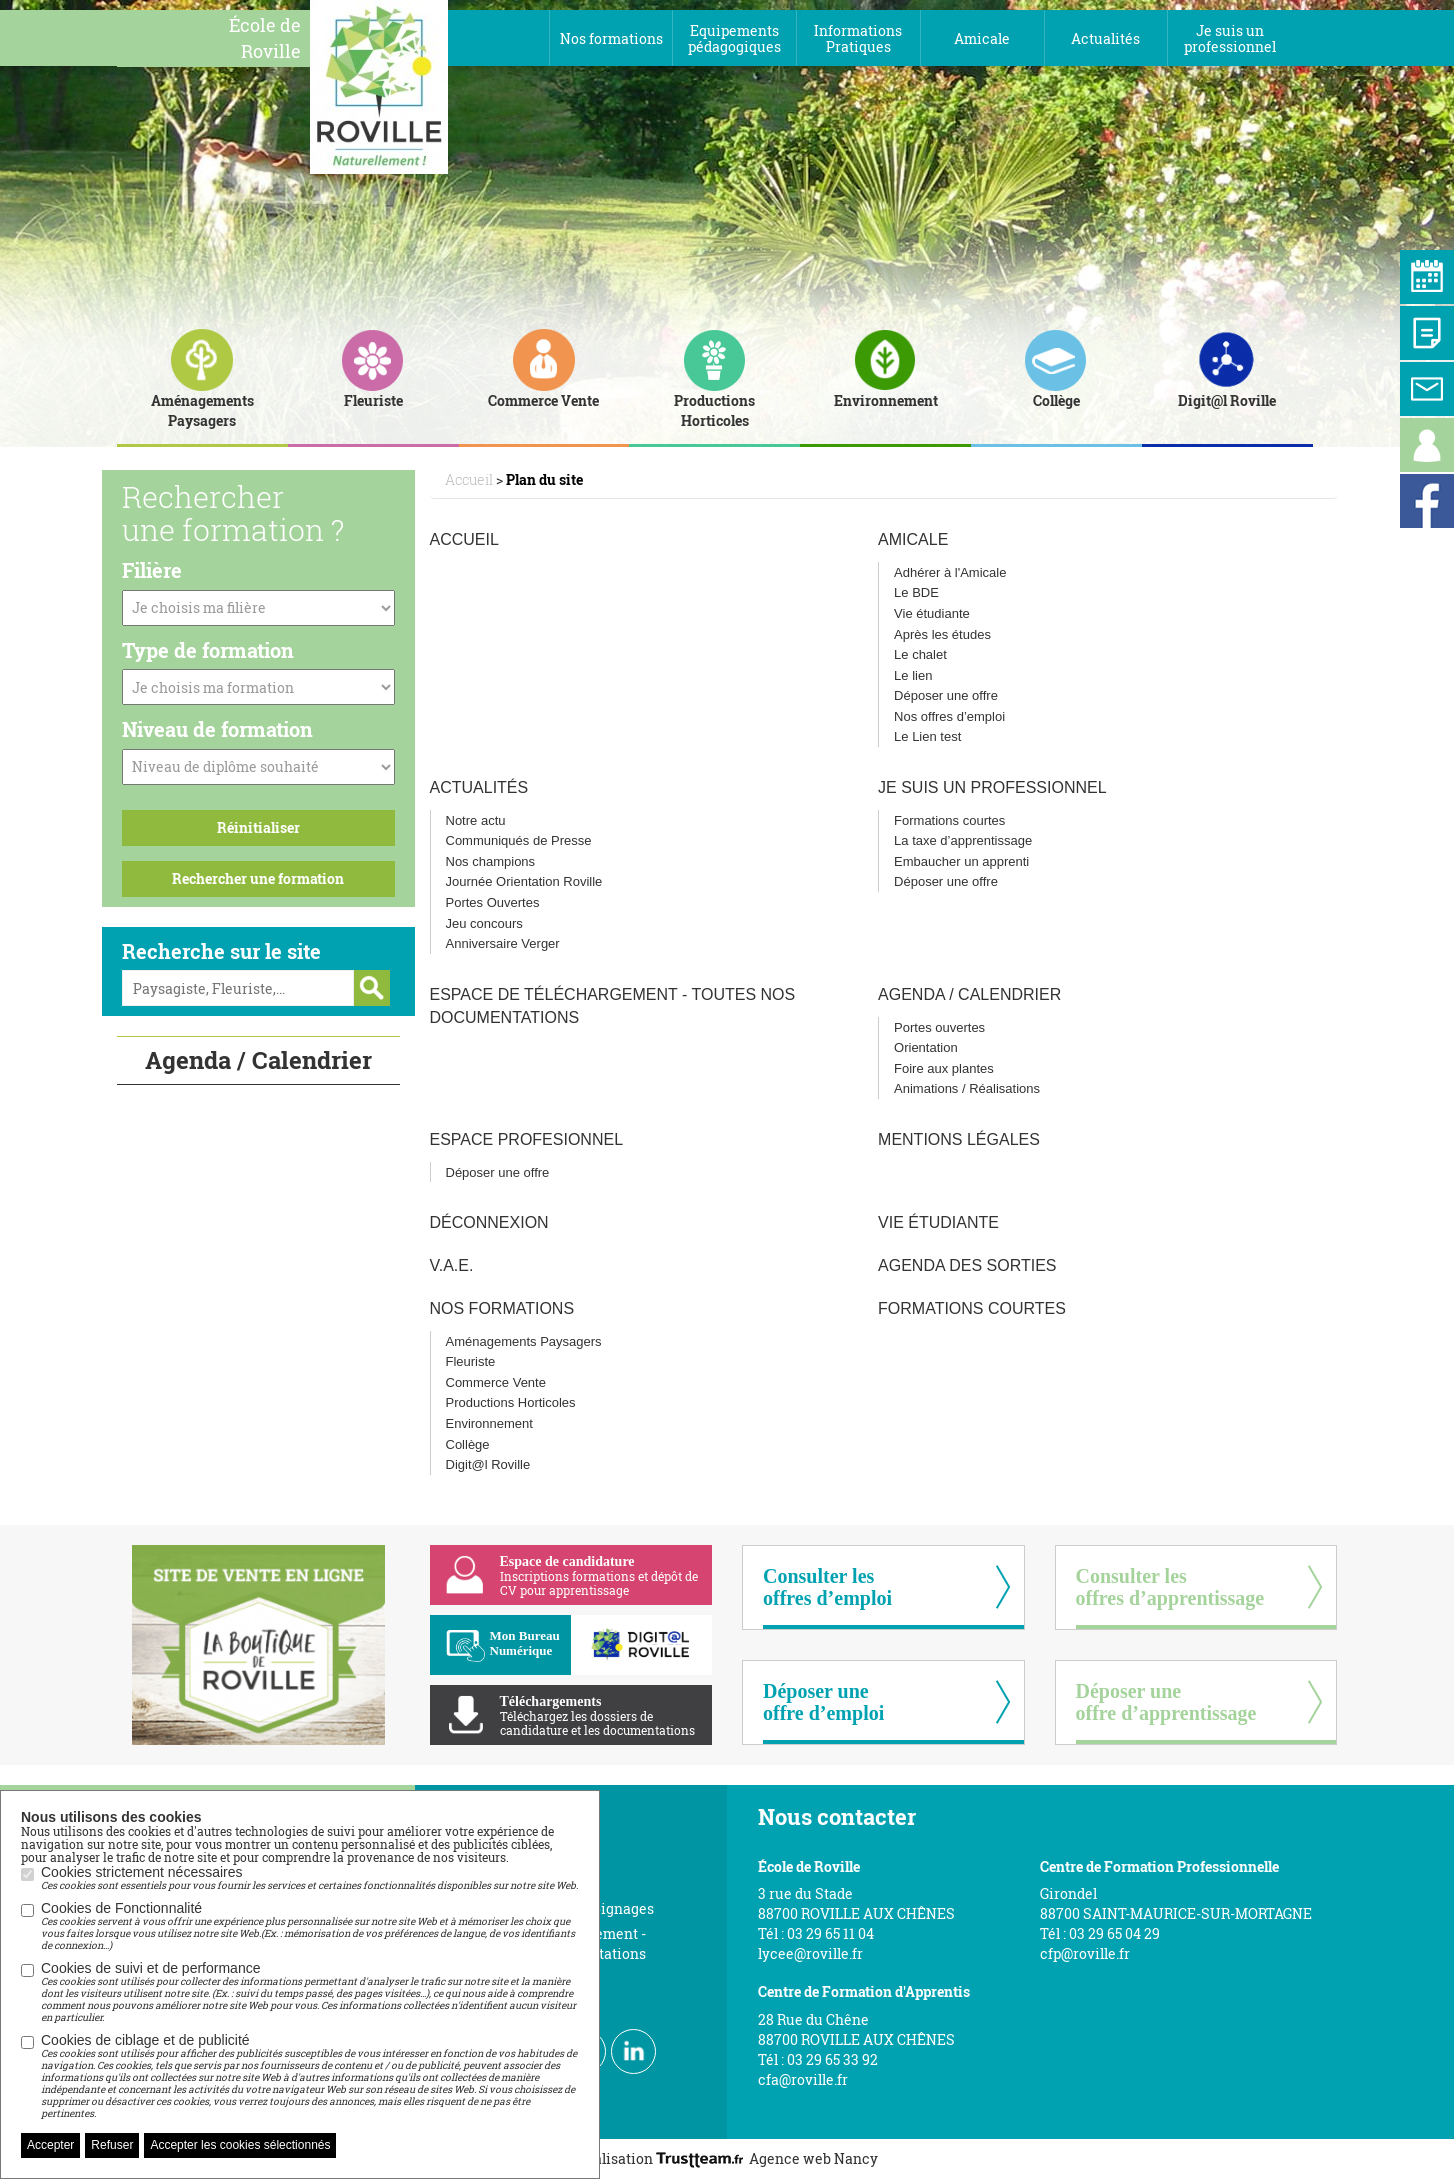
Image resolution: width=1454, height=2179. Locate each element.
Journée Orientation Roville (524, 881)
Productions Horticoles (511, 1402)
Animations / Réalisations (967, 1088)
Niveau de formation (217, 729)
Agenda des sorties (967, 1265)
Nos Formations (502, 1308)
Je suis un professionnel (992, 787)
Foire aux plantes (944, 1068)
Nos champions (491, 861)
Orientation (926, 1047)
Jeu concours (484, 923)
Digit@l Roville (488, 1464)
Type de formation (208, 650)
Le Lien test (927, 736)
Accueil (464, 539)
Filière (152, 570)
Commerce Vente (496, 1382)
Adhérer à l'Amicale (950, 572)
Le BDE (916, 592)
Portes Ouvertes (493, 902)
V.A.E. (452, 1265)
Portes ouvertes (939, 1027)
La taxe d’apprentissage (963, 840)
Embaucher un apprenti (961, 861)
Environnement (489, 1423)
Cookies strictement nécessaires (309, 1878)
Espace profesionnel (527, 1139)
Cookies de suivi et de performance (310, 1992)
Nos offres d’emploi (949, 716)
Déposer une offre (946, 695)
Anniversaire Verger (503, 943)
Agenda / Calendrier (969, 994)
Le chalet (920, 654)
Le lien (913, 675)
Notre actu (476, 820)
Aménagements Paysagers (524, 1341)
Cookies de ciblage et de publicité (310, 2076)
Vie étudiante (932, 613)
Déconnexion (489, 1222)
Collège (468, 1444)
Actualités (479, 787)
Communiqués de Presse (519, 840)
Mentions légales (959, 1139)
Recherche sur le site (221, 951)
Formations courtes (949, 820)
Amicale (913, 539)
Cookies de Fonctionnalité (310, 1926)
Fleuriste (471, 1361)
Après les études (942, 634)
